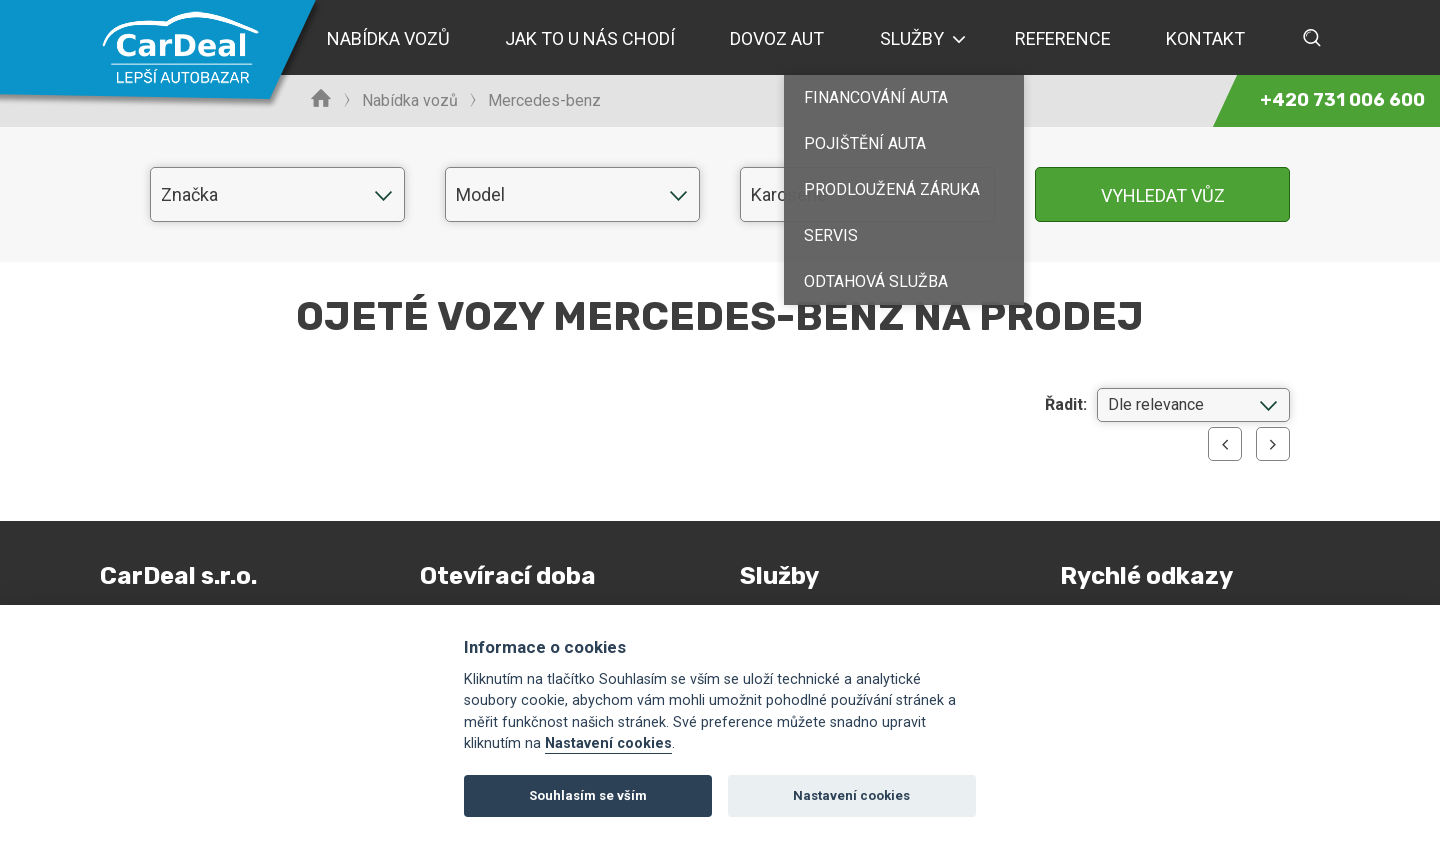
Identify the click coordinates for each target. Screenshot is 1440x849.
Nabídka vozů (410, 100)
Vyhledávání (1312, 37)
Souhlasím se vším (588, 795)
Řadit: (1066, 404)
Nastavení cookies (608, 743)
